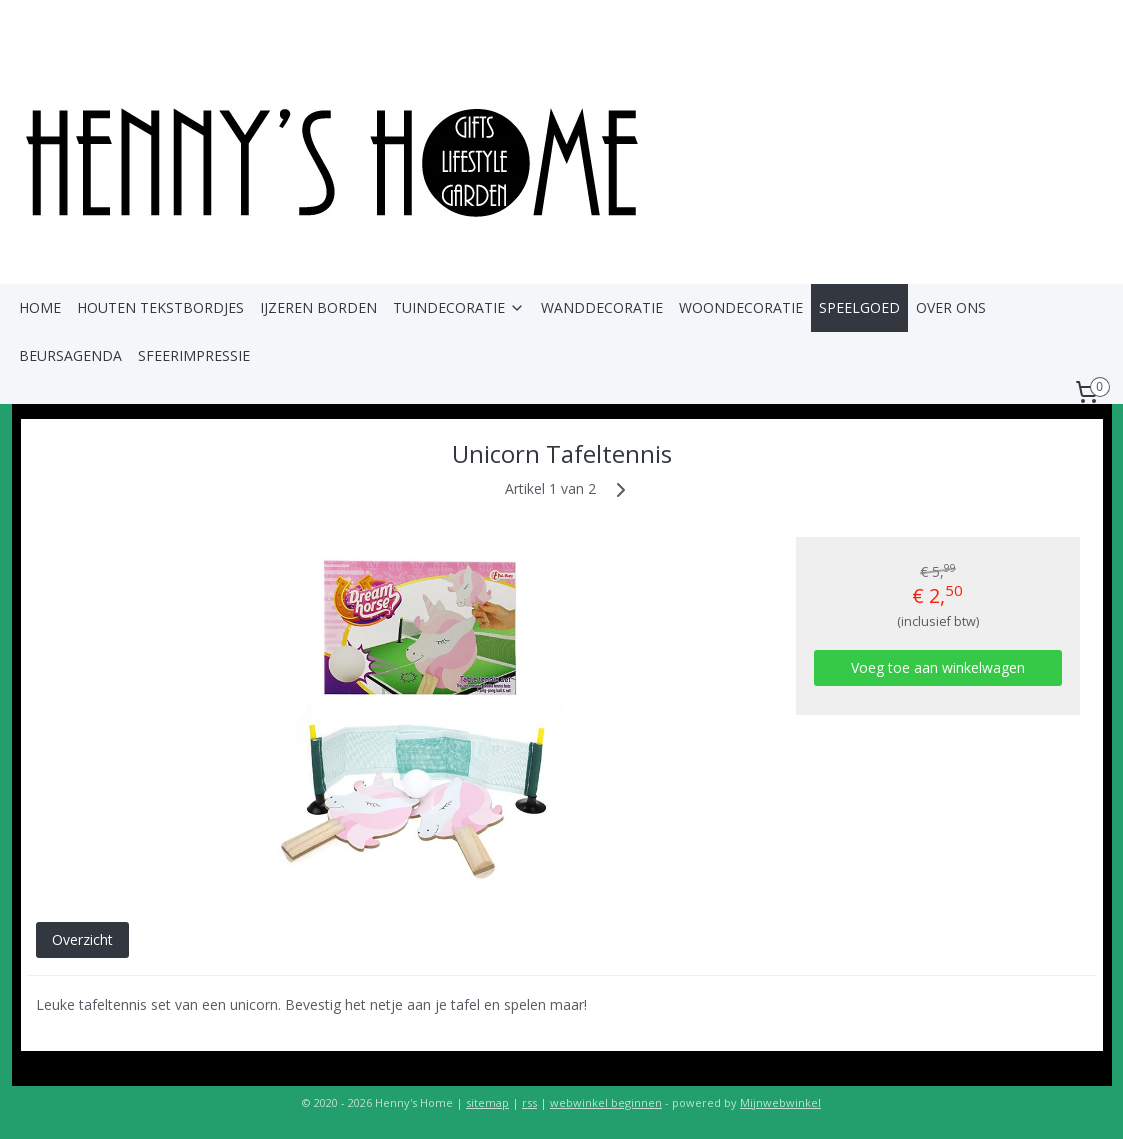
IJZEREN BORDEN (318, 307)
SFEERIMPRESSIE (194, 355)
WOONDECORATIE (741, 307)
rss (529, 1102)
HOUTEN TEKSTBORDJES (160, 307)
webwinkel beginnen (606, 1102)
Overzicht (81, 939)
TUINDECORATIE (459, 307)
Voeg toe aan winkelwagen (937, 667)
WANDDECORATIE (602, 307)
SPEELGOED (859, 307)
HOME (40, 307)
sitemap (487, 1102)
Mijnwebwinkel (780, 1102)
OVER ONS (951, 307)
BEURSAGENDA (70, 355)
